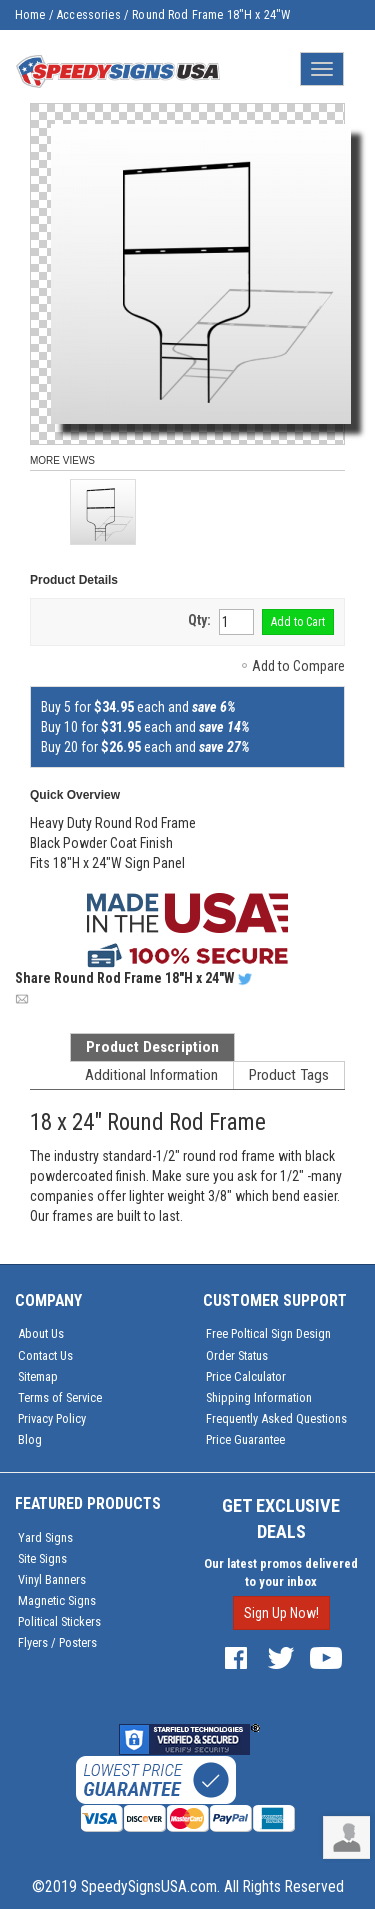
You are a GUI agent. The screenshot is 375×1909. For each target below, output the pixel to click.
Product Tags (289, 1075)
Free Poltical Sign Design (268, 1333)
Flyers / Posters (57, 1642)
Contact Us (45, 1355)
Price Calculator (246, 1376)
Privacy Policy (52, 1418)
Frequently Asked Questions (276, 1418)
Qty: (199, 620)
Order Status (237, 1355)
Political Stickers (59, 1621)
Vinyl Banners (52, 1579)
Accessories (89, 15)
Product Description (152, 1047)
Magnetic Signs (57, 1600)
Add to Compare (298, 666)
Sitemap (38, 1376)
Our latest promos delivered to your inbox (281, 1572)
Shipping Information (259, 1397)
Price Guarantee (245, 1439)
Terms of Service (60, 1397)
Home (30, 15)
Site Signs (42, 1558)
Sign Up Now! (281, 1613)
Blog (30, 1439)
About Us (41, 1333)
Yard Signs (45, 1537)
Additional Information (151, 1075)
